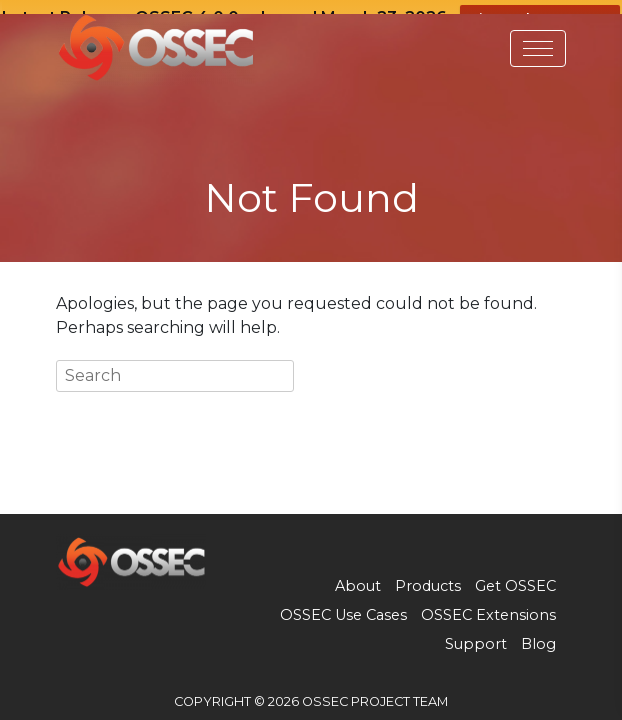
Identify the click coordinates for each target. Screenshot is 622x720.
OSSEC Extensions (488, 606)
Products (428, 577)
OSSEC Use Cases (343, 606)
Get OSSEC (515, 577)
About (358, 577)
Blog (538, 635)
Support (476, 635)
